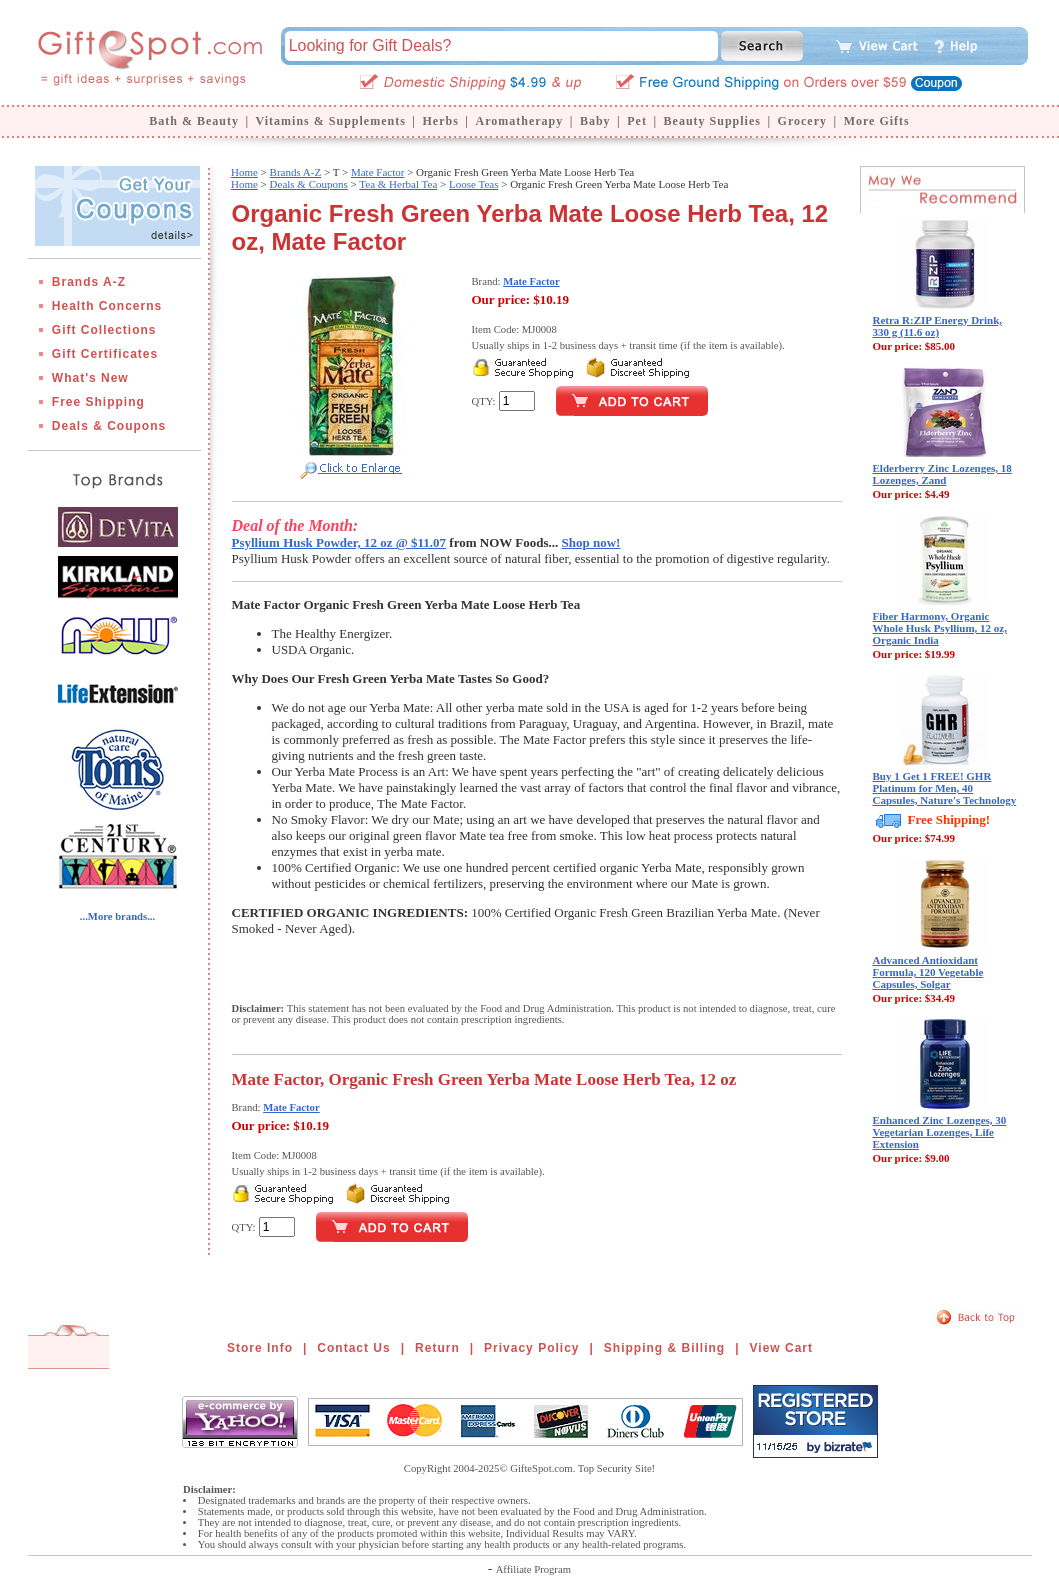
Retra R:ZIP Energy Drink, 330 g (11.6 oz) (938, 326)
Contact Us (353, 1348)
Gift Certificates (105, 354)
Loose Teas (473, 184)
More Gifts (877, 121)
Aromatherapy (519, 121)
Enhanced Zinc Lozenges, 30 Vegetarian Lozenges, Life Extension (940, 1132)
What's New (90, 378)
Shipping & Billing (664, 1348)
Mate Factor (377, 172)
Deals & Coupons (109, 426)
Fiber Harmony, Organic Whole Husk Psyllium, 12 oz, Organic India (940, 628)
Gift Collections (104, 330)
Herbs (440, 121)
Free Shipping (98, 402)
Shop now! (591, 542)
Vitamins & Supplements (331, 121)
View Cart (781, 1348)
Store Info (260, 1348)
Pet (637, 121)
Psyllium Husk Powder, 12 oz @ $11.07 (339, 542)
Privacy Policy (531, 1348)
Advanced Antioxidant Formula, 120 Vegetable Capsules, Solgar (928, 972)
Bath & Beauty (194, 121)
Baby (595, 121)
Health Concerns (107, 306)
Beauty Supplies (712, 121)
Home (244, 172)
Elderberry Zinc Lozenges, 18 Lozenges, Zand (942, 474)
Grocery (802, 121)
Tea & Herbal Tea (398, 184)
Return (437, 1348)
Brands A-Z (89, 282)
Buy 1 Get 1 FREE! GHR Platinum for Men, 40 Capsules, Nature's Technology (945, 788)
